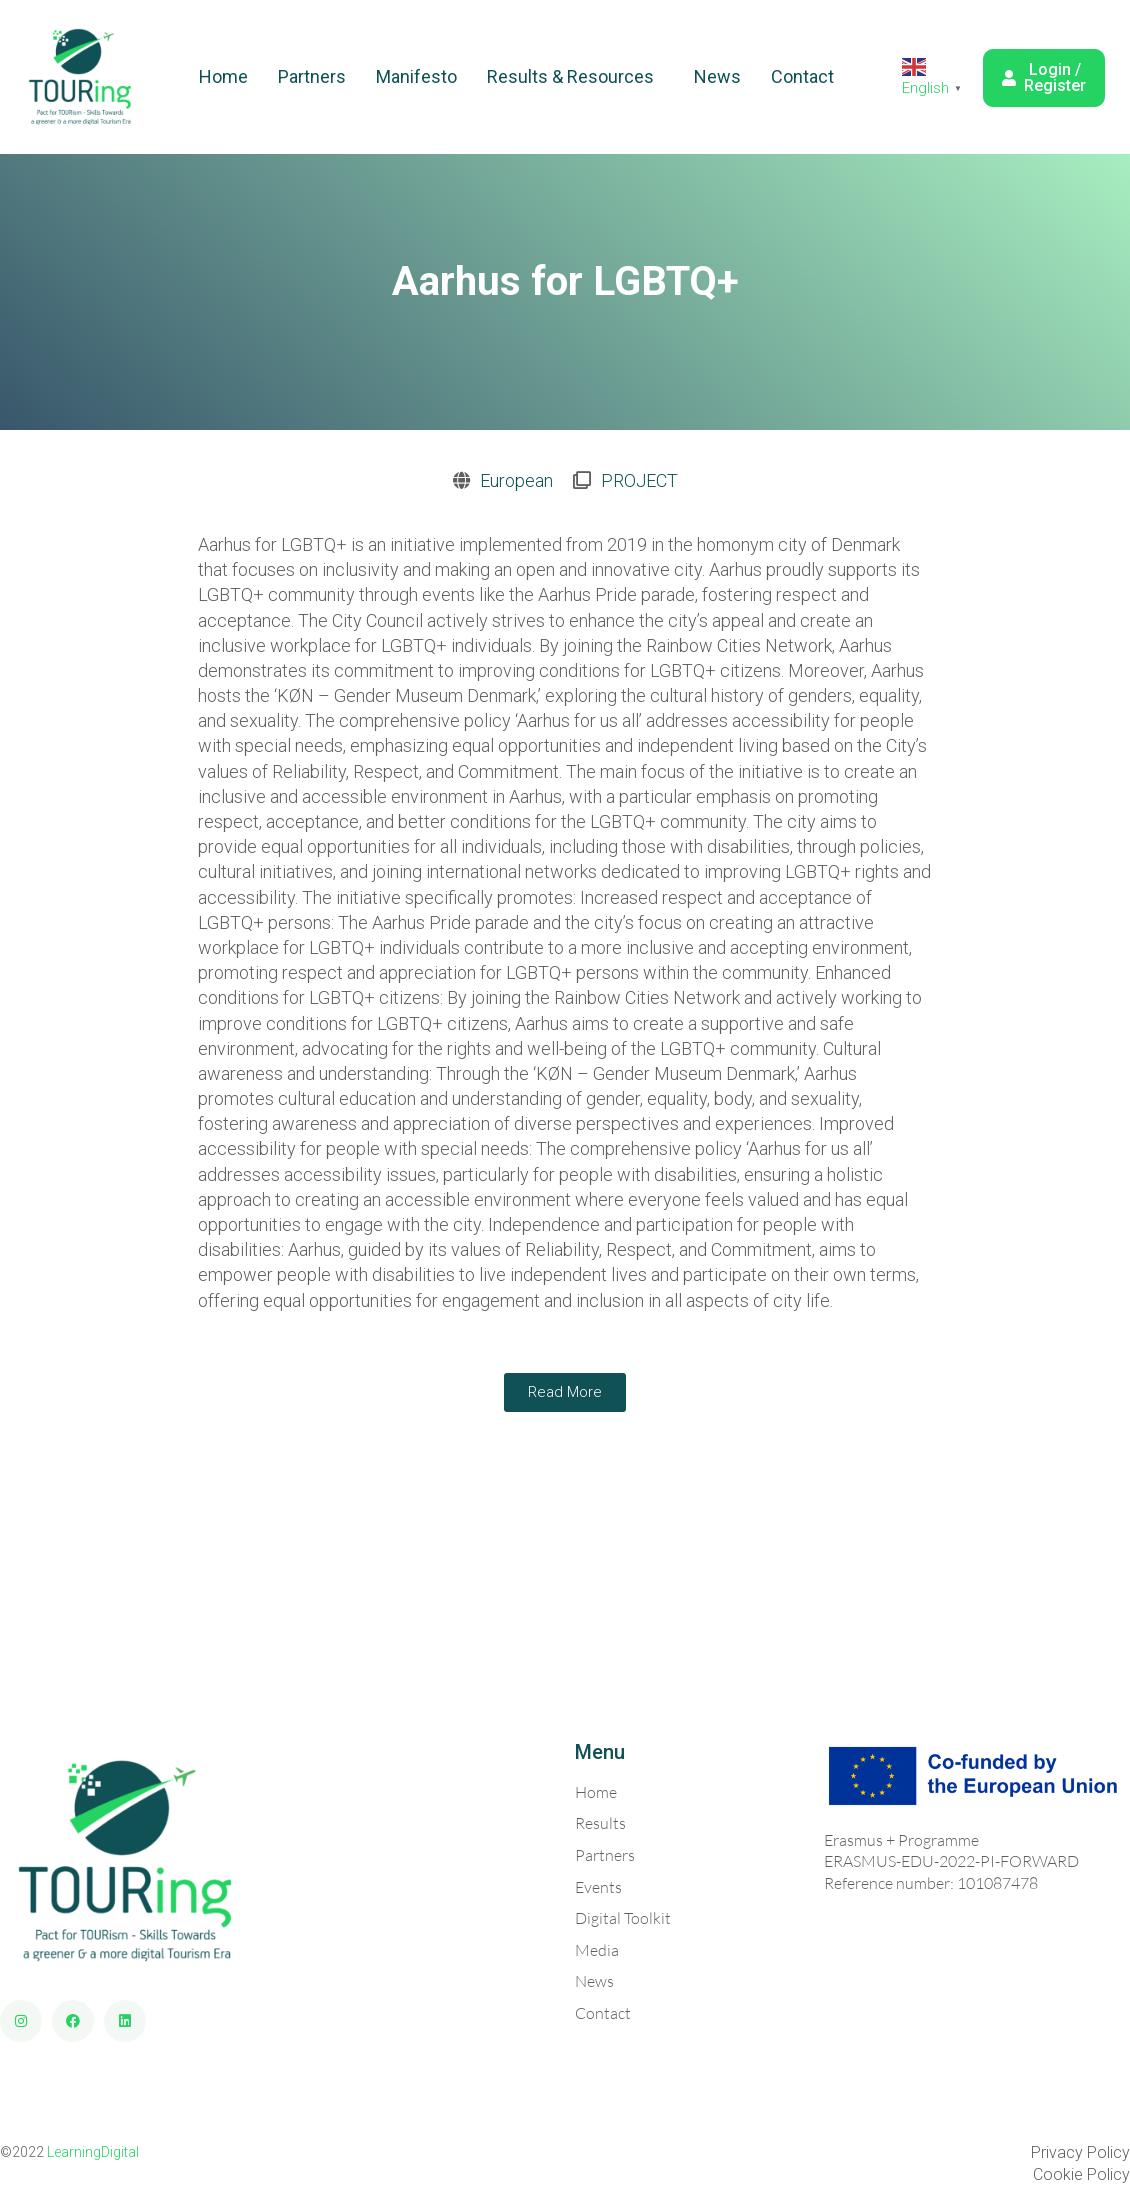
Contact (802, 76)
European (516, 480)
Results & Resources (570, 76)
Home (223, 76)
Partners (312, 76)
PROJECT (639, 480)
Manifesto (416, 76)
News (717, 76)
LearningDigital (93, 2152)
